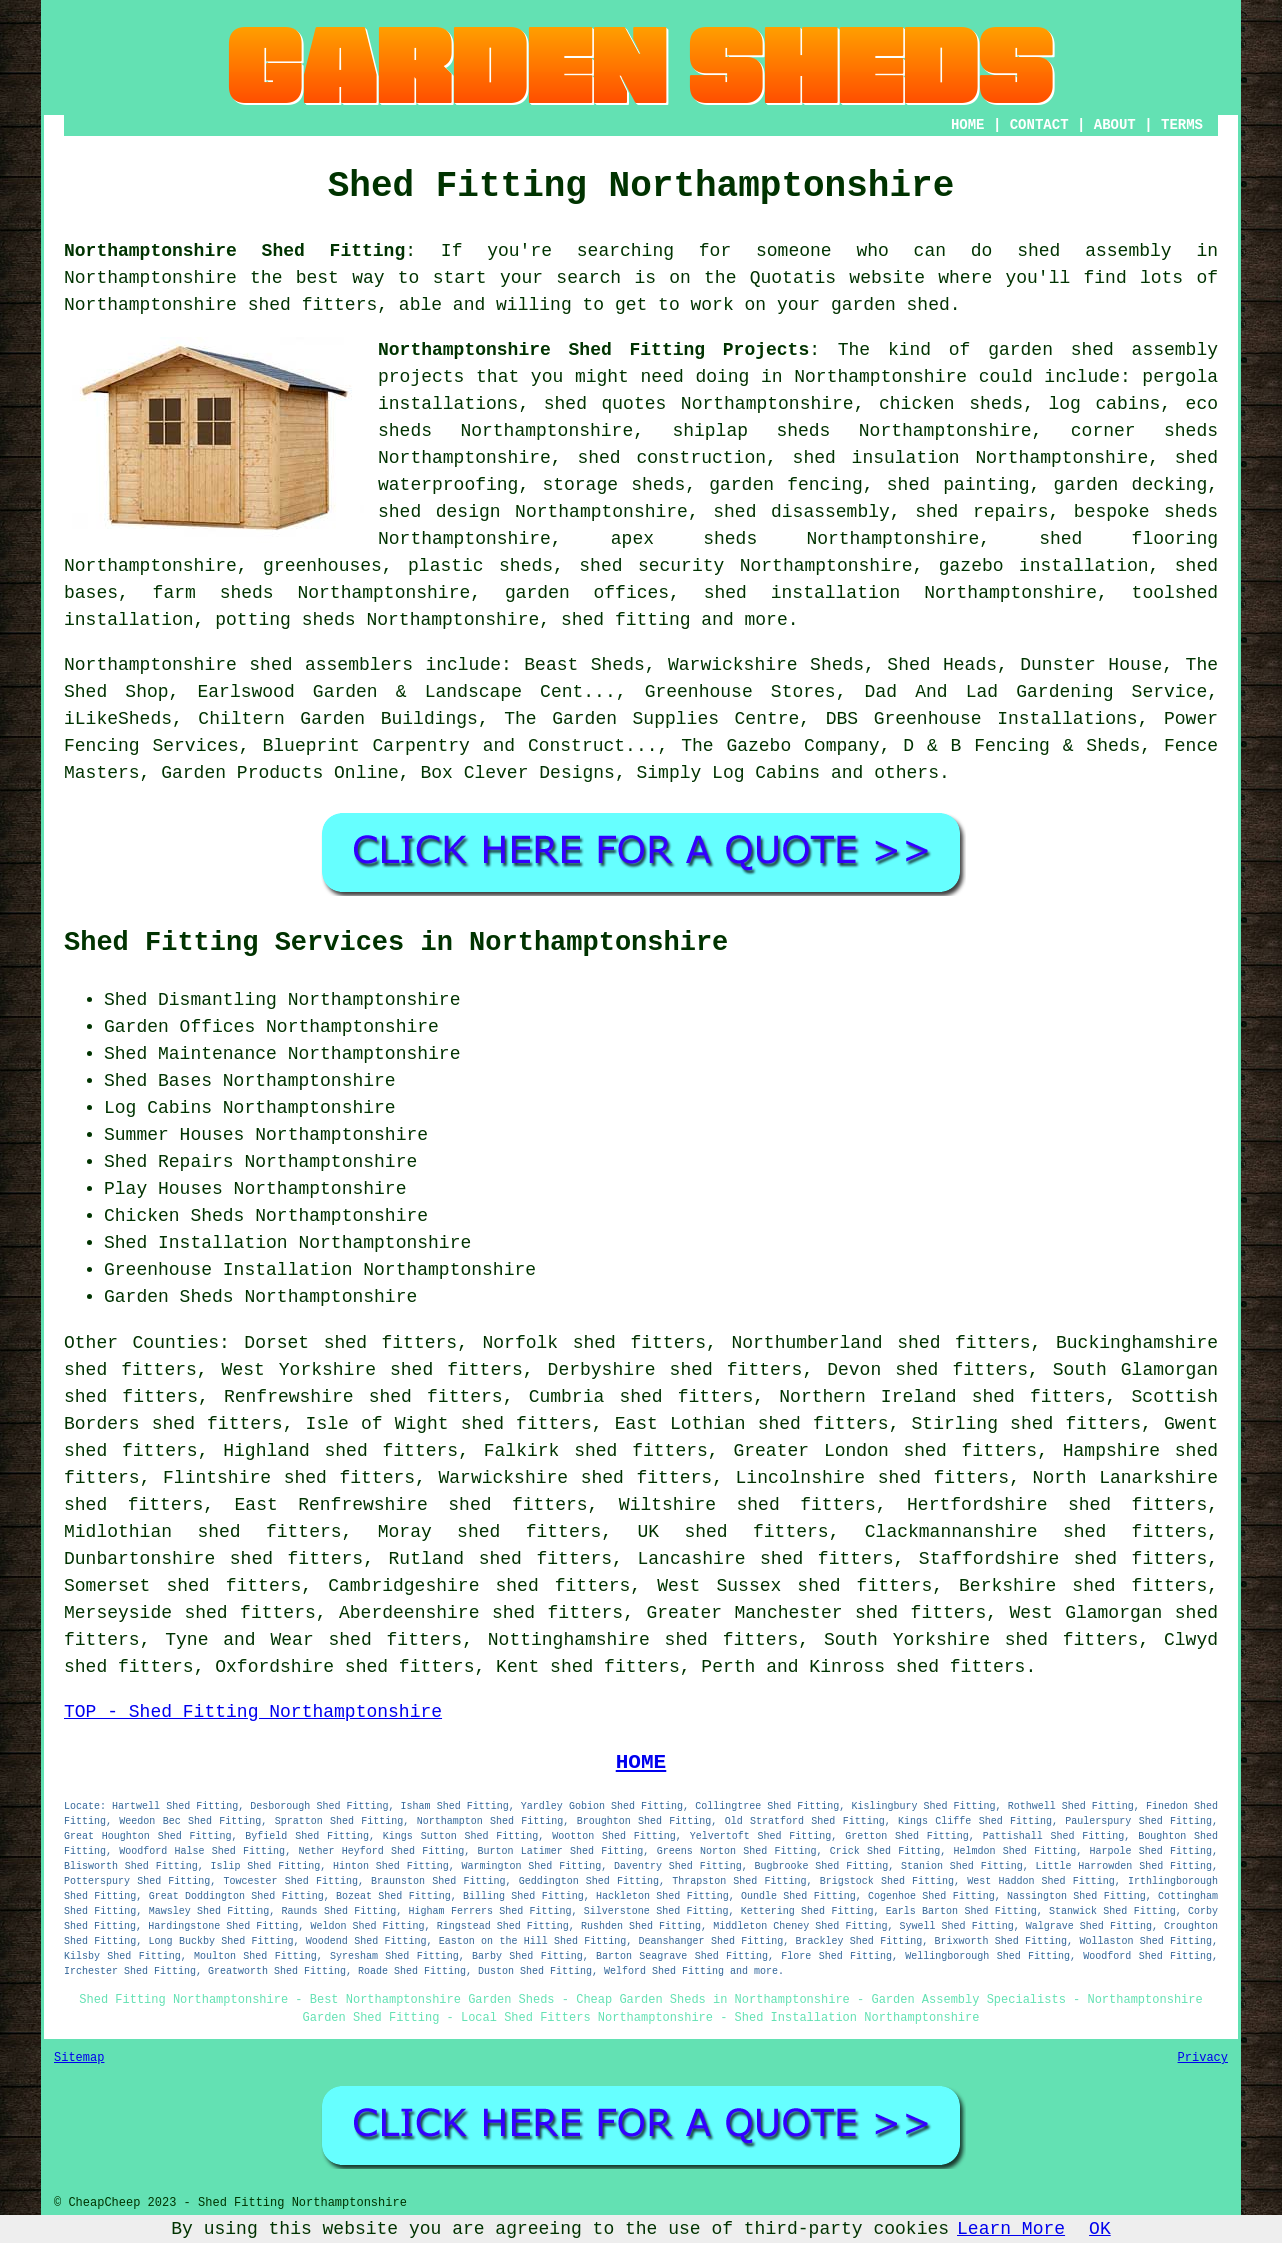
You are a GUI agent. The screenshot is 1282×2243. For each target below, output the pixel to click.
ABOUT (1115, 125)
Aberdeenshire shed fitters (481, 1613)
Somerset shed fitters (182, 1586)
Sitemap (79, 2058)
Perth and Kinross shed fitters (863, 1667)
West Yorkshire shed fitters (372, 1370)
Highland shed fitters (340, 1451)
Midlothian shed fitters (203, 1532)
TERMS (1182, 125)
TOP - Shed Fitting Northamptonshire (253, 1712)
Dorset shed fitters (350, 1343)
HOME (968, 125)
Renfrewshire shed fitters (363, 1397)
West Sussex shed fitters (794, 1586)
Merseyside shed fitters (190, 1613)
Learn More (1011, 2229)
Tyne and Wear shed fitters (313, 1640)
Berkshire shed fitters (1083, 1586)
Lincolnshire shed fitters (873, 1478)
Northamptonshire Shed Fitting (234, 251)
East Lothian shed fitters (752, 1424)
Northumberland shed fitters (880, 1343)
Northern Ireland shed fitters (942, 1397)
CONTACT (1039, 125)
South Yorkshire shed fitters (981, 1640)
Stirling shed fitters (1026, 1424)
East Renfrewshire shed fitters (411, 1505)
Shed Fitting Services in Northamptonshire (396, 943)
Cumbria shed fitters (641, 1397)
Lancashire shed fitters (765, 1559)
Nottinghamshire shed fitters (643, 1640)
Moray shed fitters (490, 1532)
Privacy (1203, 2058)
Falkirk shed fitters (596, 1451)
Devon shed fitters (927, 1370)
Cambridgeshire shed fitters (479, 1586)
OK (1100, 2229)
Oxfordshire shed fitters (344, 1667)
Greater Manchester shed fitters (816, 1613)
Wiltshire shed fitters (747, 1505)
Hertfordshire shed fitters (1057, 1505)
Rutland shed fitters (501, 1559)
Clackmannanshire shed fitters (1036, 1532)
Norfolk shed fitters (595, 1343)
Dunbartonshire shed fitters (213, 1559)
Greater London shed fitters (885, 1451)
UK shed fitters (732, 1532)
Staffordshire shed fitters (1063, 1559)
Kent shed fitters (588, 1667)
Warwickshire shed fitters (575, 1478)
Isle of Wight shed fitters (449, 1424)
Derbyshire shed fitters (675, 1370)
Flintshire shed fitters (289, 1478)
